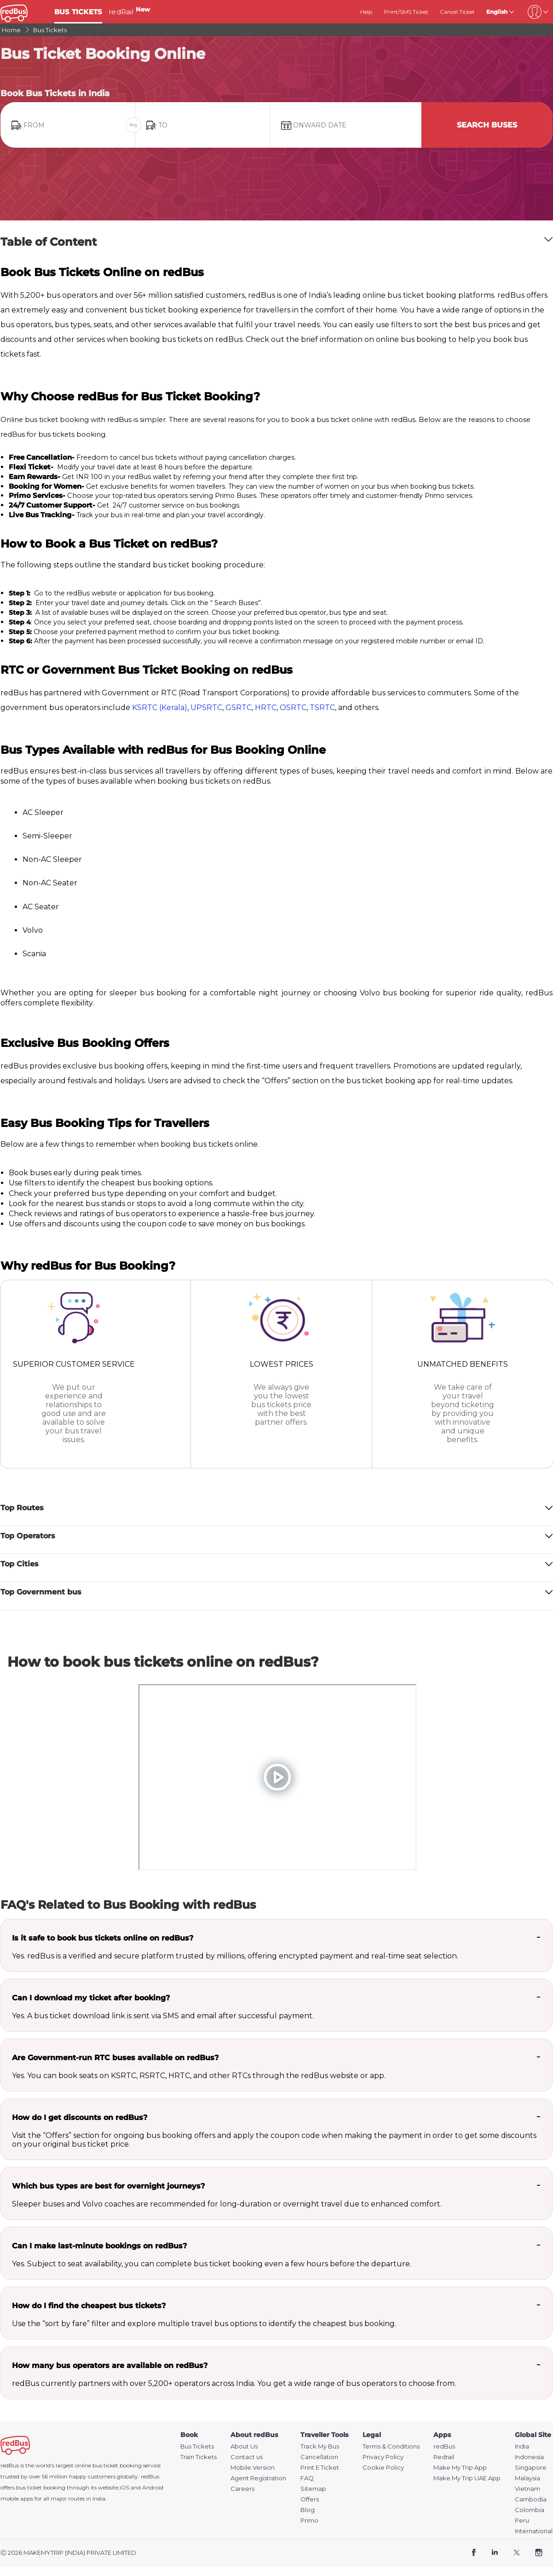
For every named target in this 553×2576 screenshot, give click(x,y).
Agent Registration (258, 2478)
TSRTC (322, 707)
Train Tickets (198, 2457)
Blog (307, 2510)
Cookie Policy (383, 2468)
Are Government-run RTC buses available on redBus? (115, 2057)
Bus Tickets (197, 2446)
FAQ (307, 2478)
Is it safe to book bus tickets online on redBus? (102, 1938)
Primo (309, 2521)
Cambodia (531, 2499)
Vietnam (527, 2489)
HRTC (265, 707)
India (522, 2446)
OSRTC (293, 707)
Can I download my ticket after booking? (91, 1997)
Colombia (529, 2510)
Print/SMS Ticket (406, 11)
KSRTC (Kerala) (159, 707)
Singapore (531, 2468)
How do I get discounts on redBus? (79, 2117)
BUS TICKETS (78, 11)
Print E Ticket (319, 2468)
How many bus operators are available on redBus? (109, 2365)
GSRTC (238, 707)
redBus (150, 2476)
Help (366, 11)
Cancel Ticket (457, 11)
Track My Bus (319, 2446)
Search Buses (487, 125)
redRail (129, 11)
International (534, 2531)
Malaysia (527, 2478)
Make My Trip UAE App (467, 2478)
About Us (244, 2446)
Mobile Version (252, 2468)
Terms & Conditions (391, 2446)
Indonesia (529, 2457)
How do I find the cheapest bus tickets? (89, 2305)
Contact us (246, 2457)
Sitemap (313, 2489)
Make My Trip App (460, 2468)
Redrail (443, 2457)
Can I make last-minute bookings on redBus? (99, 2245)
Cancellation (319, 2457)
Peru (522, 2521)
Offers (309, 2499)
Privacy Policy (383, 2457)
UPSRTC (206, 707)
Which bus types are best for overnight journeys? (108, 2186)
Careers (242, 2489)
